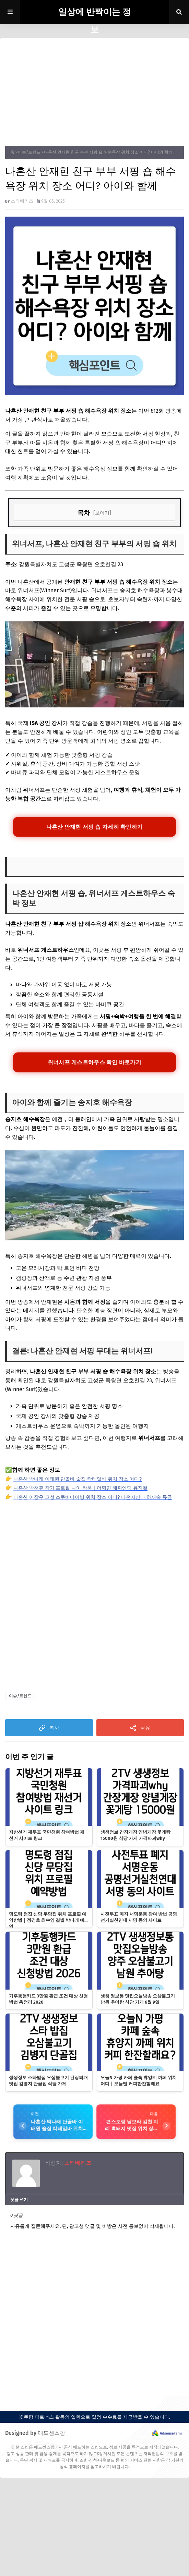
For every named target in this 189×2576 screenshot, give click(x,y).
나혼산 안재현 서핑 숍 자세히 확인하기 (94, 827)
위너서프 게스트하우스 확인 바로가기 (94, 1062)
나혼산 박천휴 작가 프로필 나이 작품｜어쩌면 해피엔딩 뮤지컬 (80, 1488)
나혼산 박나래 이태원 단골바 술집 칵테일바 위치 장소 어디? (77, 1479)
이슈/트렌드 (29, 152)
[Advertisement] (94, 89)
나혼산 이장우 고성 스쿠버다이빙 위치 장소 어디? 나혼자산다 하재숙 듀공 (92, 1497)
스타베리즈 (22, 201)
